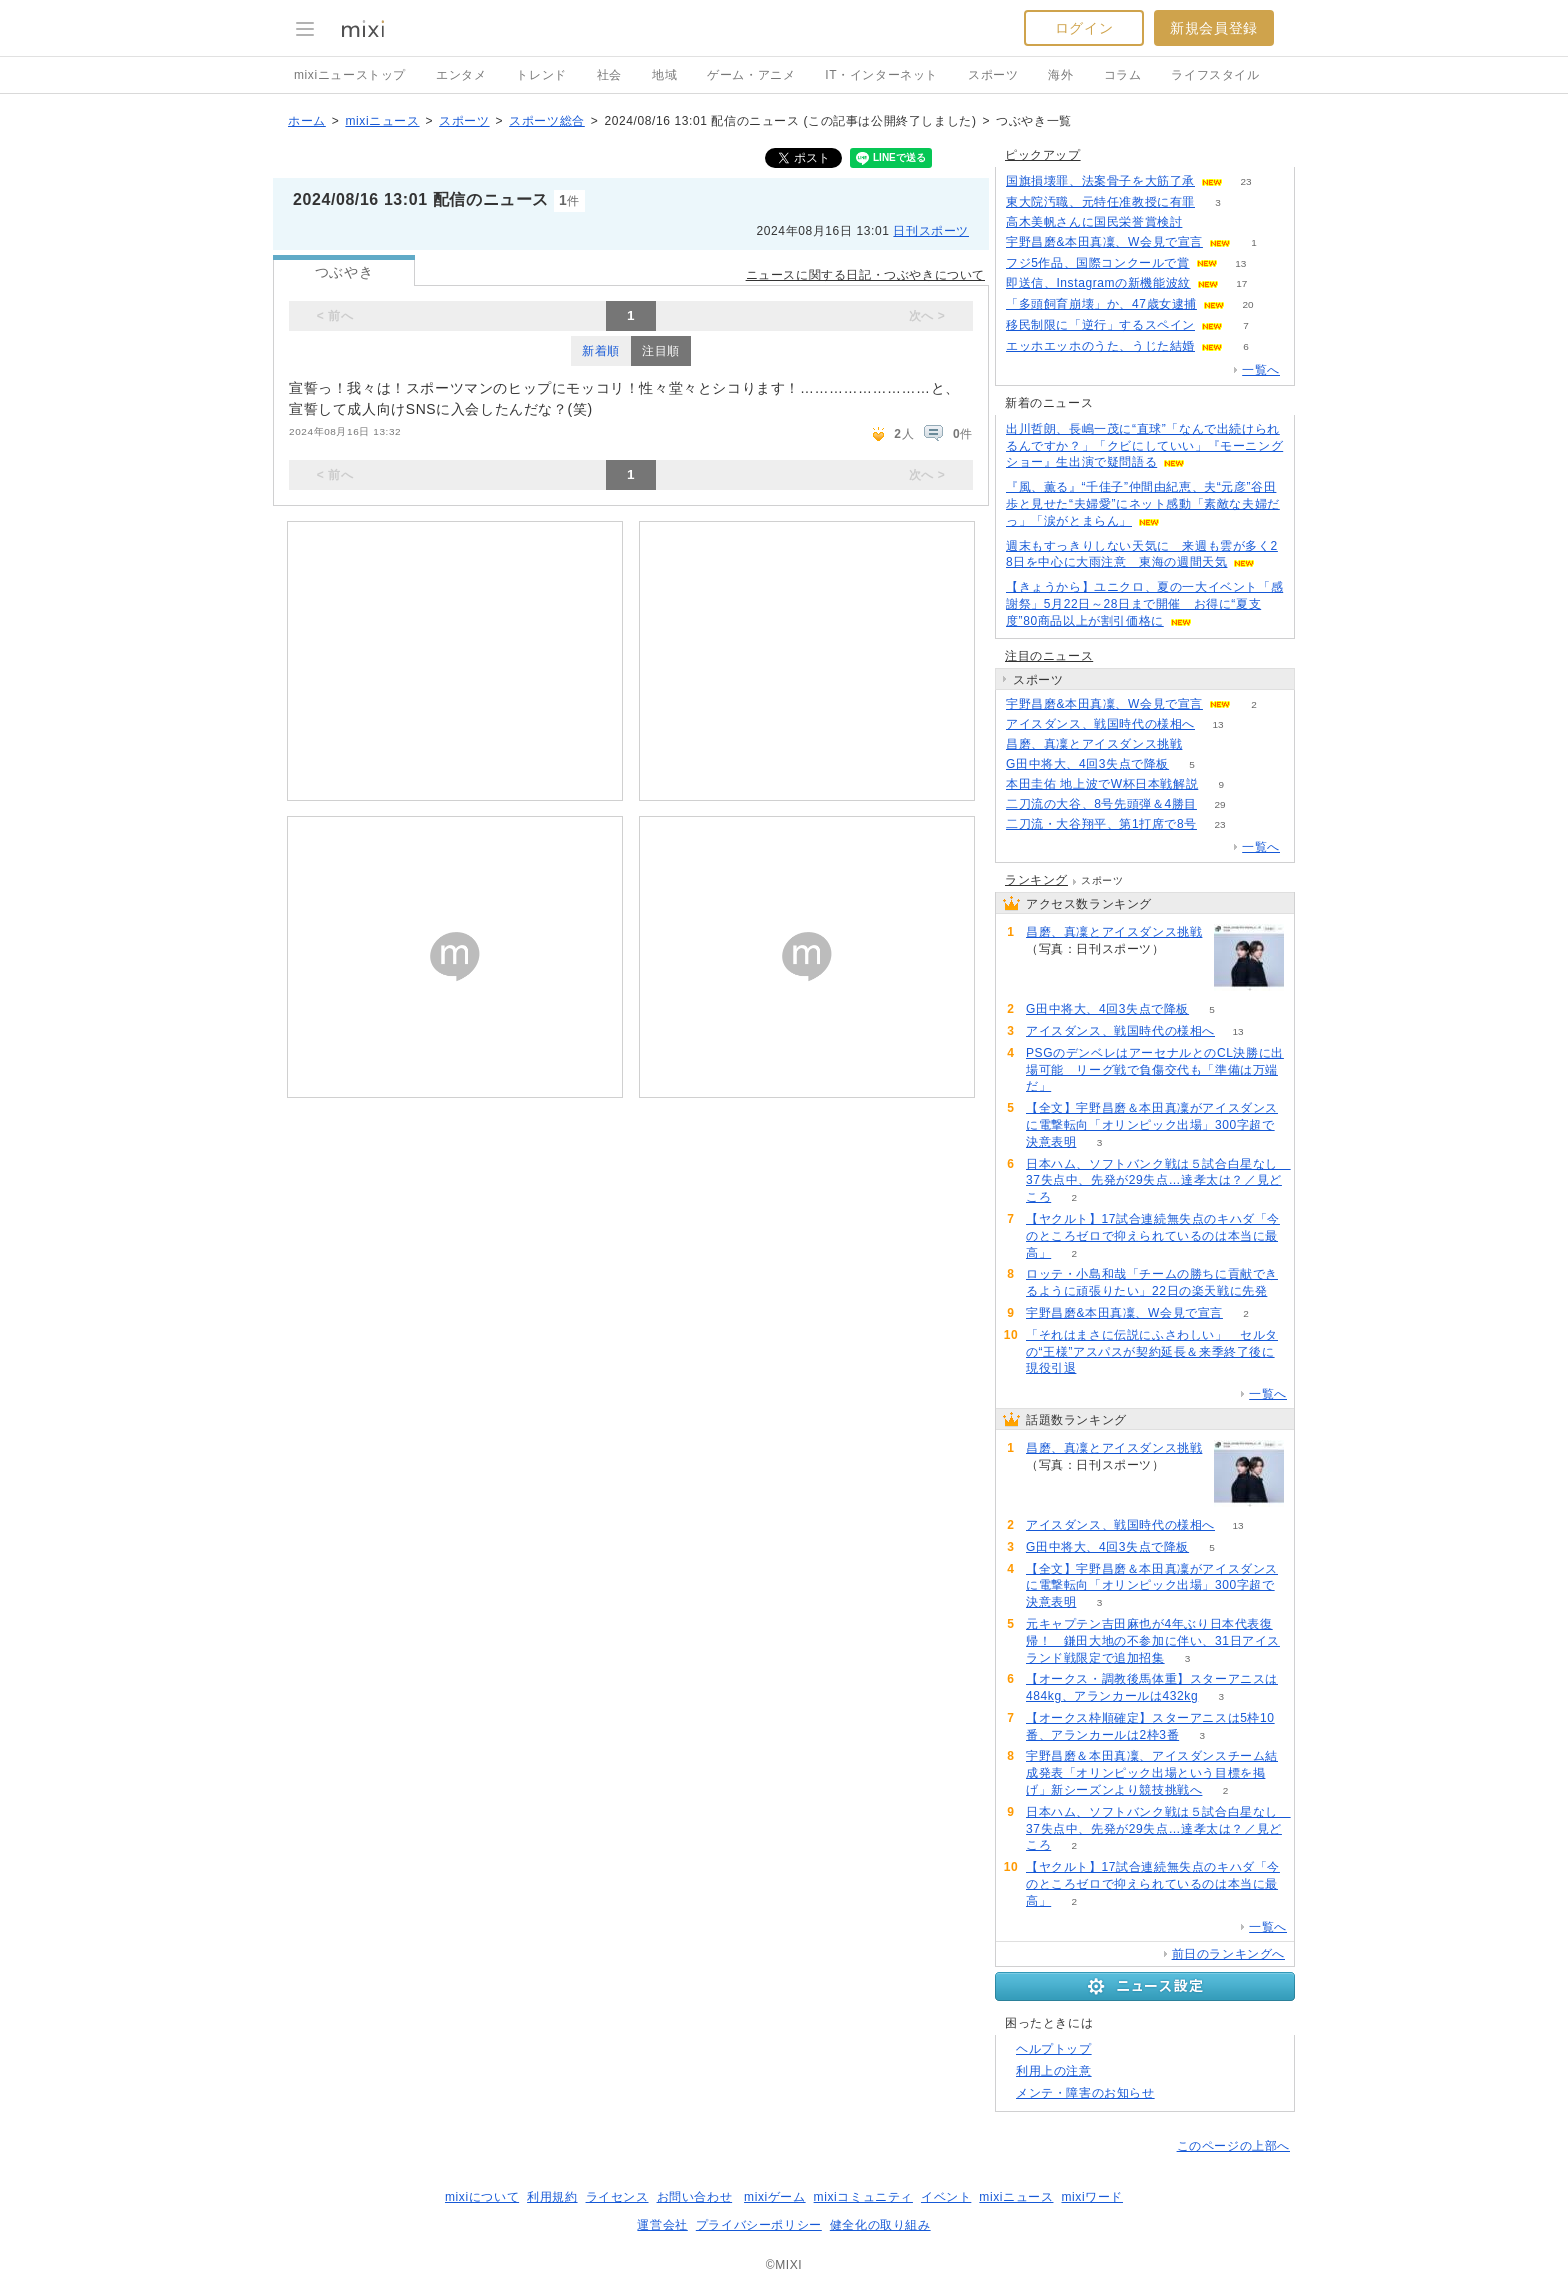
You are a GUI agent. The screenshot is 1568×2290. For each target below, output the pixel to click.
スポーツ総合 (547, 121)
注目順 (661, 351)
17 (1241, 283)
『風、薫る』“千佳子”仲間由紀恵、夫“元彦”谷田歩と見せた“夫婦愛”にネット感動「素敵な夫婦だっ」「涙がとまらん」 (1143, 504)
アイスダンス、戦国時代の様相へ (1100, 724)
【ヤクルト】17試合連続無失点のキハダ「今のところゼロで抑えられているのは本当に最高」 (1153, 1236)
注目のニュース (1049, 656)
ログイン (1084, 28)
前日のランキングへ (1228, 1954)
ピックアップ (1043, 155)
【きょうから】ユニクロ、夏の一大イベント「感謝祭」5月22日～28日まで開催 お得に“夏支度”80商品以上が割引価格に (1144, 604)
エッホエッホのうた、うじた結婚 (1100, 346)
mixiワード (1092, 2197)
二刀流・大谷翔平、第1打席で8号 (1101, 824)
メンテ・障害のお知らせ (1085, 2093)
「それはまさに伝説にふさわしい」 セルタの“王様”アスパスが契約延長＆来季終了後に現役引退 (1152, 1352)
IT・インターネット (881, 75)
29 (1219, 804)
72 (1205, 744)
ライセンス (617, 2197)
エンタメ (461, 75)
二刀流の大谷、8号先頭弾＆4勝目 (1101, 804)
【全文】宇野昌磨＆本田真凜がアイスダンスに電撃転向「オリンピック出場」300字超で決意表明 (1152, 1125)
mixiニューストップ (350, 75)
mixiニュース (382, 121)
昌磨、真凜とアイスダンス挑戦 (1094, 744)
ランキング (1036, 880)
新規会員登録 (1214, 28)
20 (1247, 304)
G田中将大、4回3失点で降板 (1087, 764)
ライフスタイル (1215, 75)
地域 (664, 75)
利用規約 (552, 2197)
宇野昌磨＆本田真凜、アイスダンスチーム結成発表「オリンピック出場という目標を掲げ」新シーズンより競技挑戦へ (1152, 1773)
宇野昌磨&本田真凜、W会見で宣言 (1104, 242)
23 (1245, 181)
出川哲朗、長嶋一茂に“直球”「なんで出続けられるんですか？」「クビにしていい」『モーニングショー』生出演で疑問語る (1144, 446)
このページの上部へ (1233, 2146)
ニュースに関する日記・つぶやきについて (865, 275)
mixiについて (482, 2197)
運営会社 (662, 2225)
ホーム (307, 121)
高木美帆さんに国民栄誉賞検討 (1094, 222)
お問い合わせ (695, 2197)
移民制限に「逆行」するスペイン (1100, 325)
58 (1205, 222)
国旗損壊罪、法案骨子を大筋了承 (1100, 181)
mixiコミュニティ (863, 2197)
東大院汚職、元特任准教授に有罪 (1100, 202)
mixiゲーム (775, 2197)
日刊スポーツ (931, 231)
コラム (1123, 75)
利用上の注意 (1054, 2071)
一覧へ (1261, 370)
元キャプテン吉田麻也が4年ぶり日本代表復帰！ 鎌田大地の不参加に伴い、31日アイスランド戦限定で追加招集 (1153, 1641)
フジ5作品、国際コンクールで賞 (1098, 263)
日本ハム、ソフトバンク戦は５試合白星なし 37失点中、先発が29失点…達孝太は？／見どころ (1158, 1181)
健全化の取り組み (880, 2225)
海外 (1060, 75)
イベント (946, 2197)
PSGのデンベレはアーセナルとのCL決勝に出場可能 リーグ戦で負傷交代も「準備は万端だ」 (1155, 1070)
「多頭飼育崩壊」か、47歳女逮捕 (1101, 304)
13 (1240, 263)
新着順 (601, 351)
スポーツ (993, 75)
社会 (609, 75)
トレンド (541, 75)
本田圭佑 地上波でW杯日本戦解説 (1102, 784)
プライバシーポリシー (759, 2225)
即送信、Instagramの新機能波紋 (1098, 283)
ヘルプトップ (1054, 2049)
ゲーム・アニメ (751, 75)
